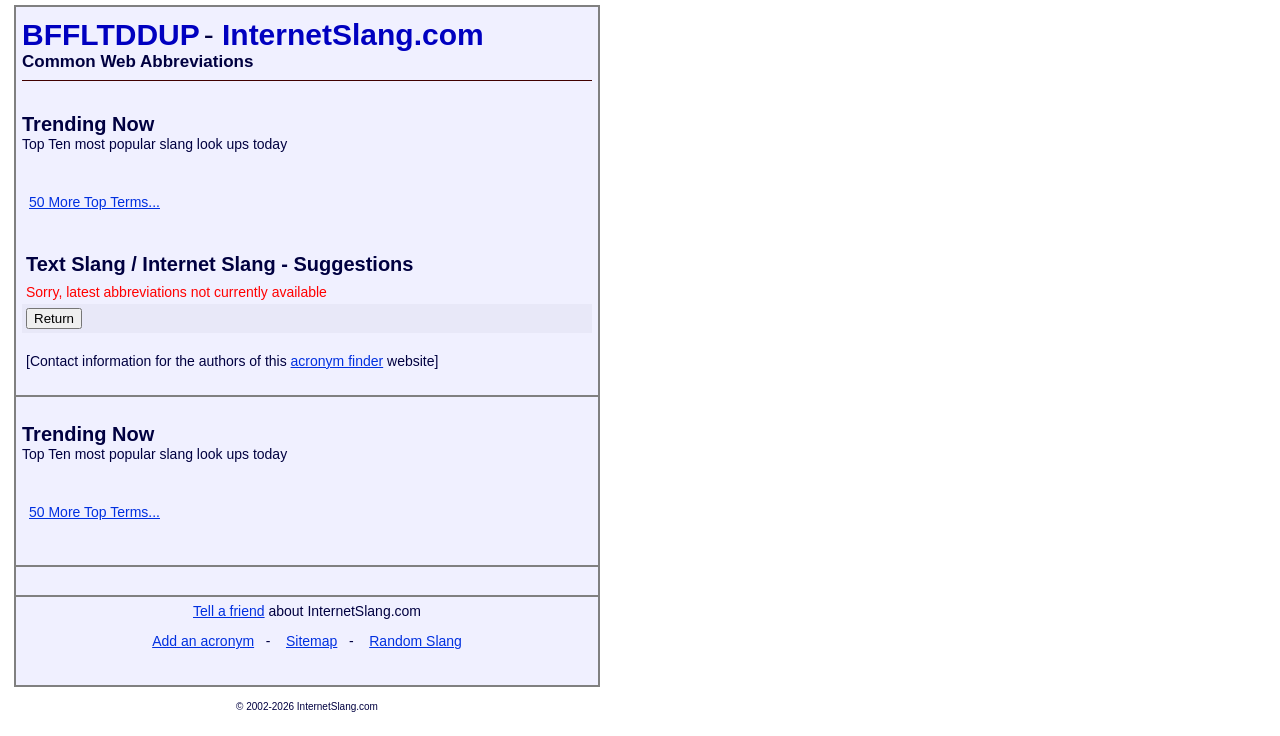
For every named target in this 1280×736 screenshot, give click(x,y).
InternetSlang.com (353, 34)
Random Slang (415, 641)
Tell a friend (229, 611)
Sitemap (311, 641)
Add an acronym (203, 641)
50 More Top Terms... (94, 202)
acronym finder (337, 361)
